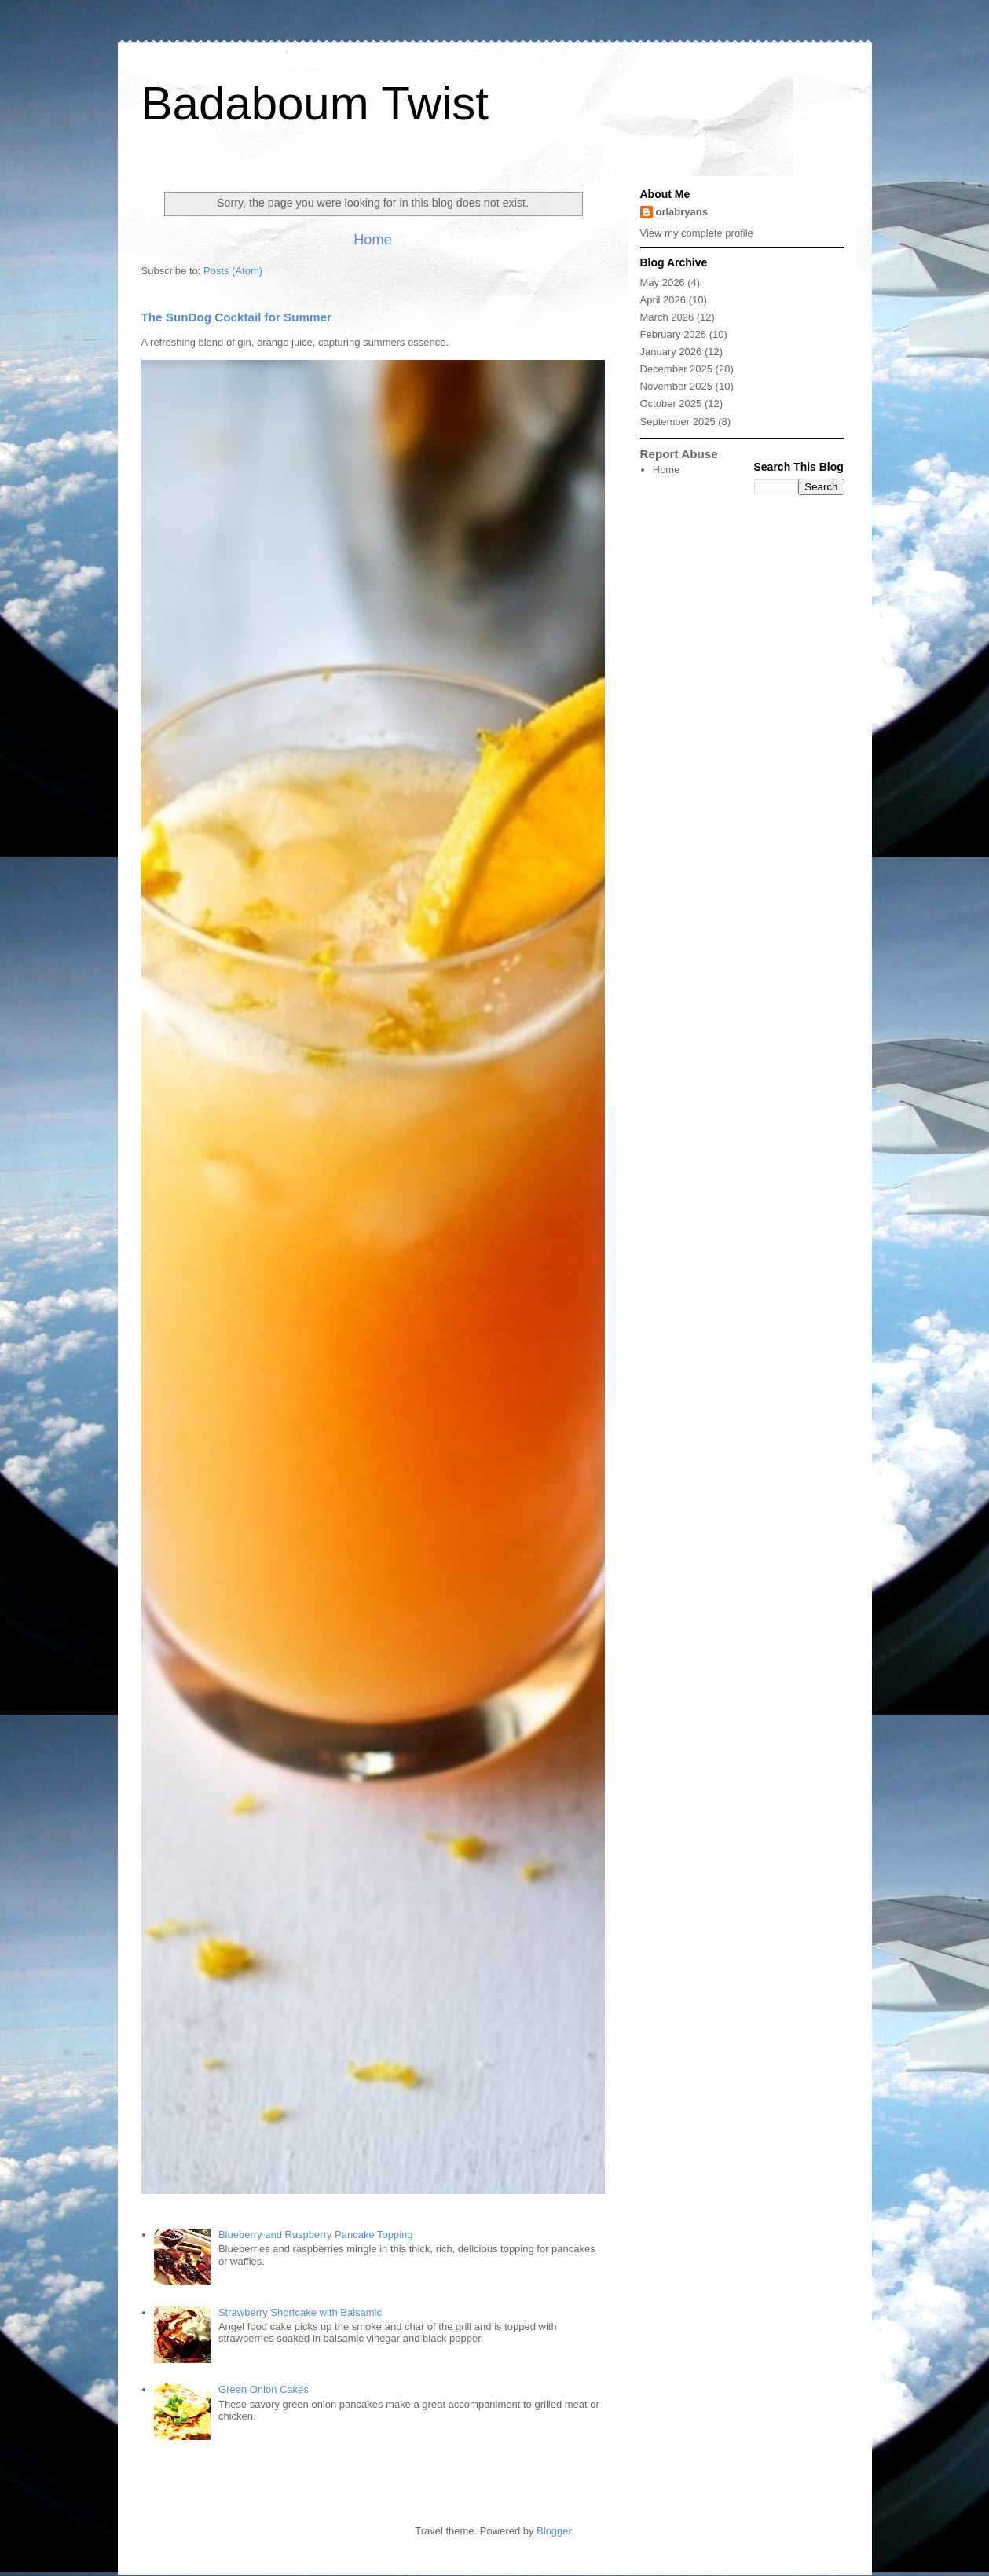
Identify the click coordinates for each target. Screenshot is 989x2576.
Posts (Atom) (232, 271)
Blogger (554, 2531)
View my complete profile (696, 233)
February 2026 (673, 334)
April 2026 (663, 300)
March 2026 (667, 317)
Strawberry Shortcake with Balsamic (300, 2312)
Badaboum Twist (315, 103)
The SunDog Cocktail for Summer (236, 317)
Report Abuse (679, 454)
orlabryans (682, 212)
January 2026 (671, 352)
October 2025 (671, 403)
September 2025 (678, 421)
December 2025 (676, 369)
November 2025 (676, 386)
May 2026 (662, 282)
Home (372, 240)
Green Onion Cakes (263, 2389)
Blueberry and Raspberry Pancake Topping (315, 2234)
